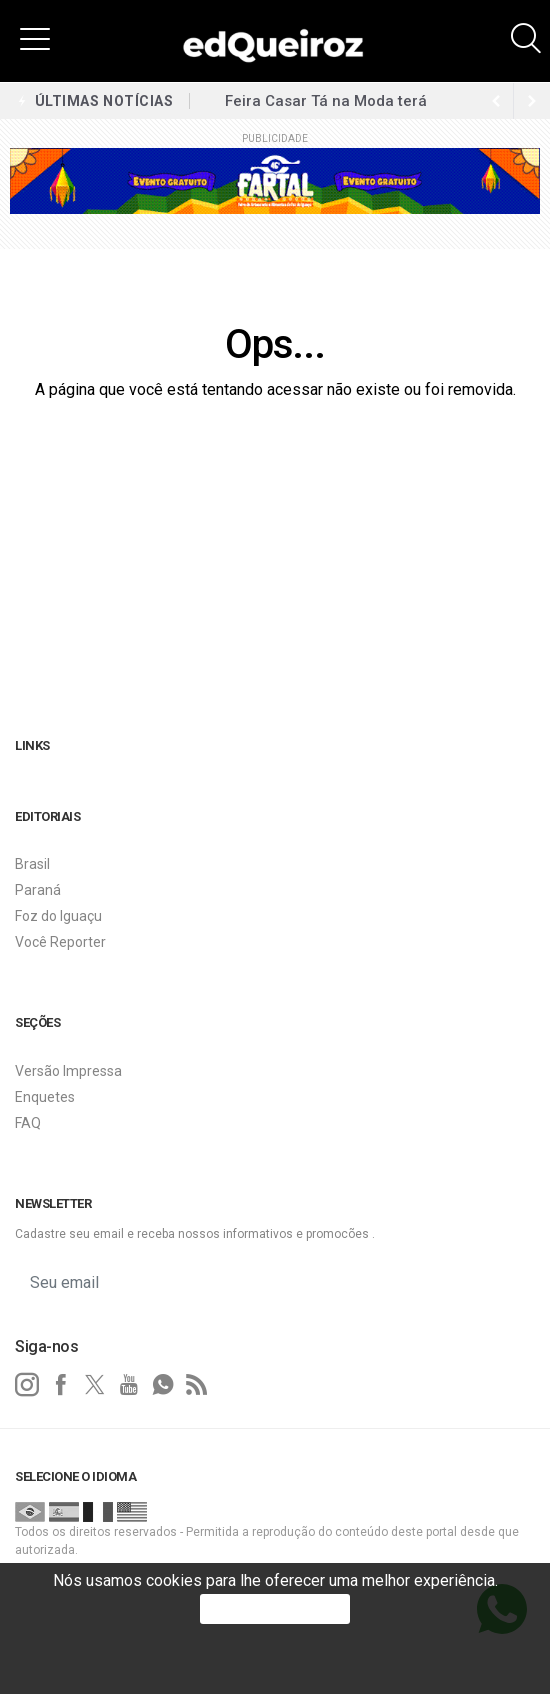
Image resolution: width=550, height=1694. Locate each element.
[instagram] (27, 1385)
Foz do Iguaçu (58, 916)
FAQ (28, 1123)
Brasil (32, 864)
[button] (35, 38)
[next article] (496, 101)
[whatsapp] (163, 1385)
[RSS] (197, 1385)
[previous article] (532, 101)
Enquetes (45, 1097)
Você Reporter (60, 942)
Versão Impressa (68, 1071)
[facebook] (61, 1385)
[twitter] (95, 1385)
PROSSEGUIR (275, 1608)
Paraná (38, 890)
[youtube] (129, 1385)
